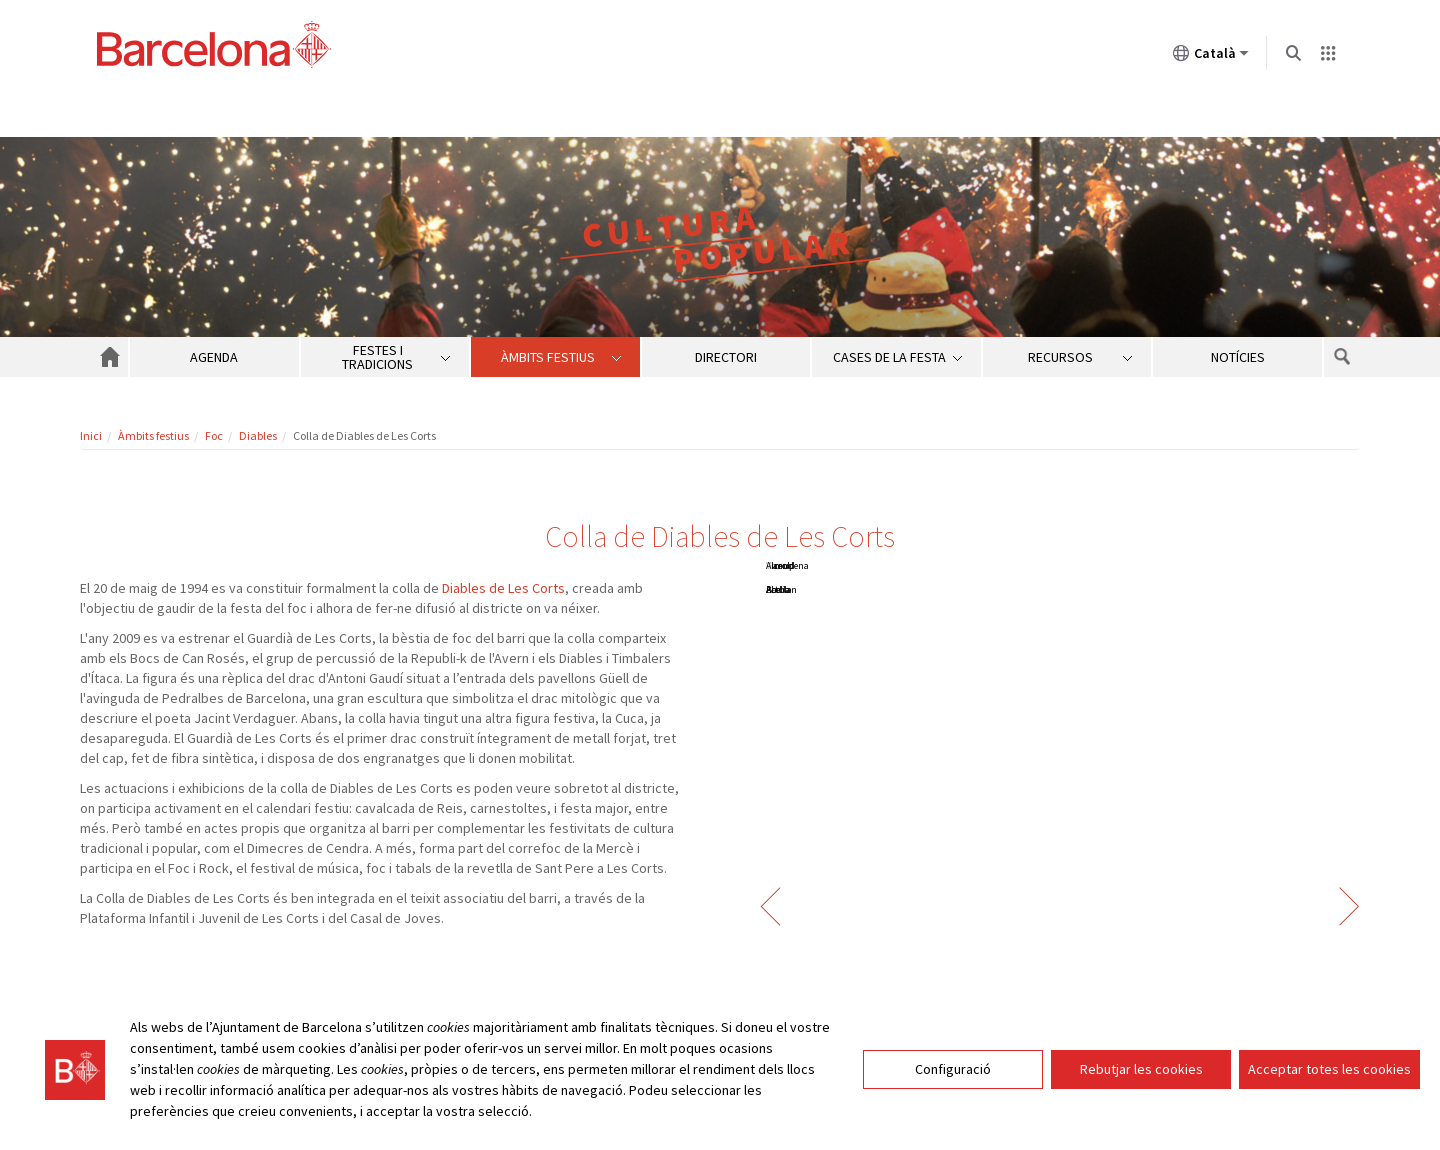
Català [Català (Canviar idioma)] (1211, 57)
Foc (214, 435)
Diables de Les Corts (503, 588)
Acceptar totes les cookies (1329, 1069)
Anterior (770, 906)
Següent (1349, 906)
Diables (258, 435)
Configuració (953, 1069)
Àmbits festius (153, 435)
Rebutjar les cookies (1141, 1069)
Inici (91, 435)
